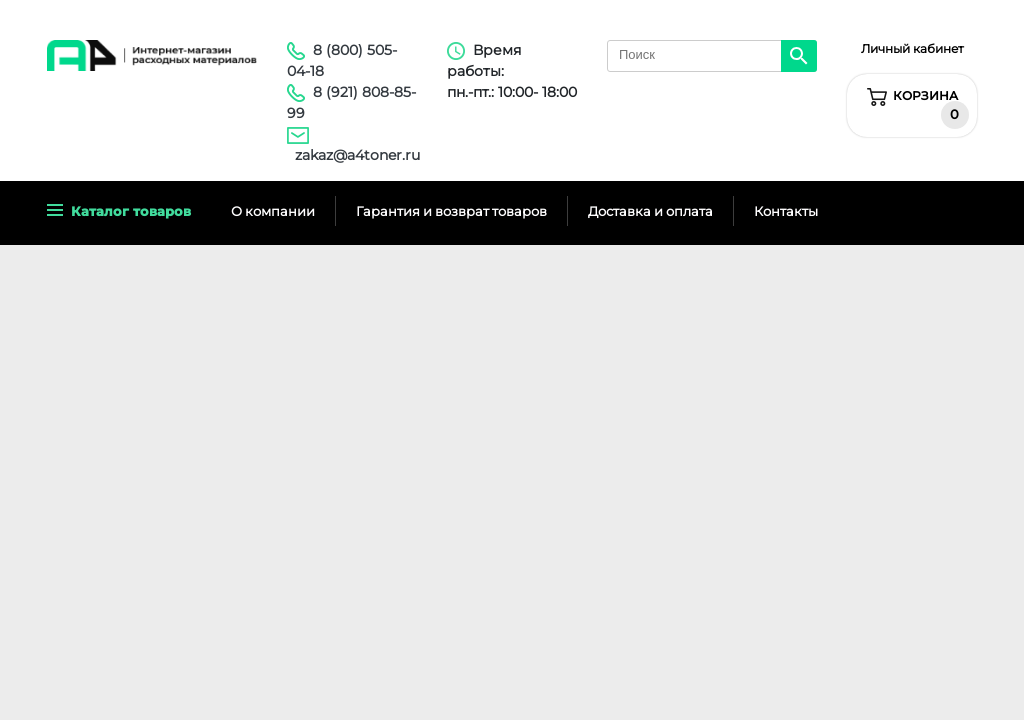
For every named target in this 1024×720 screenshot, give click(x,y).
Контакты (786, 211)
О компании (273, 211)
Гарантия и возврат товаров (451, 211)
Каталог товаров (119, 211)
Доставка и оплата (650, 211)
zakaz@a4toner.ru (357, 155)
